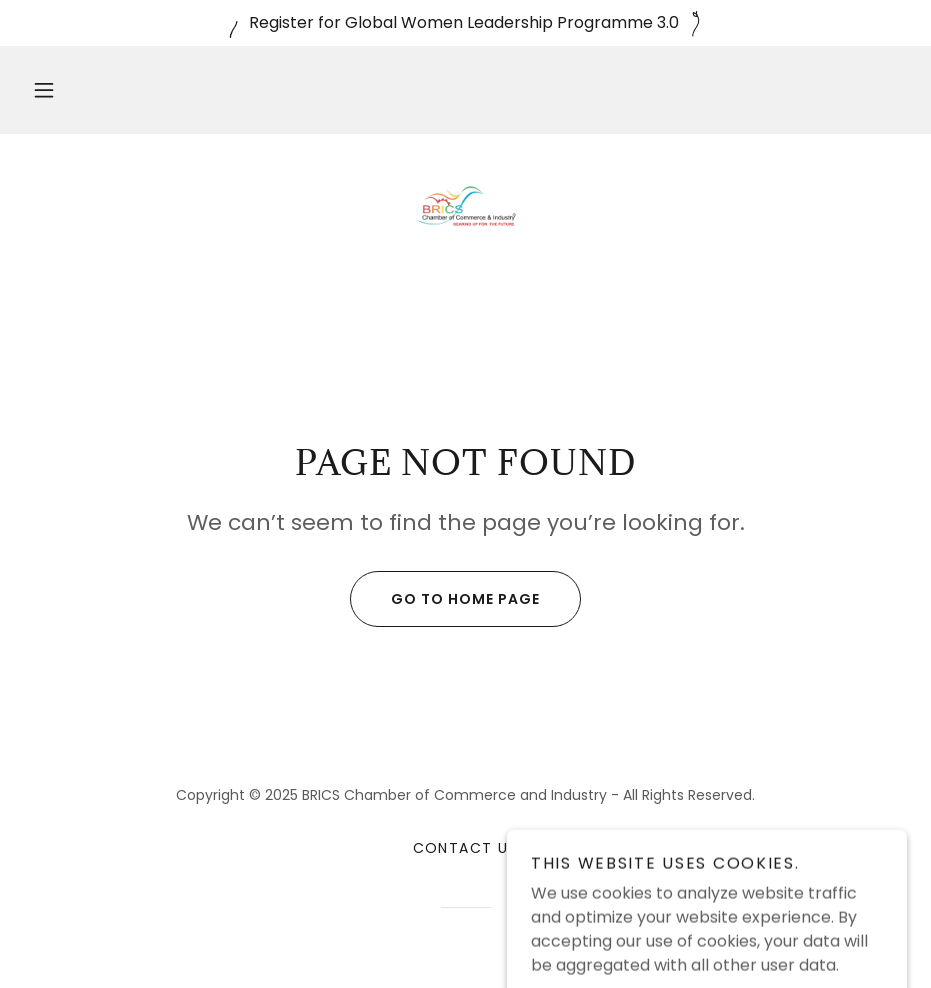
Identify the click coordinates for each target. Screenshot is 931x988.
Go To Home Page (445, 599)
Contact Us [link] (466, 848)
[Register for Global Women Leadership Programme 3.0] (465, 23)
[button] (44, 90)
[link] (465, 206)
